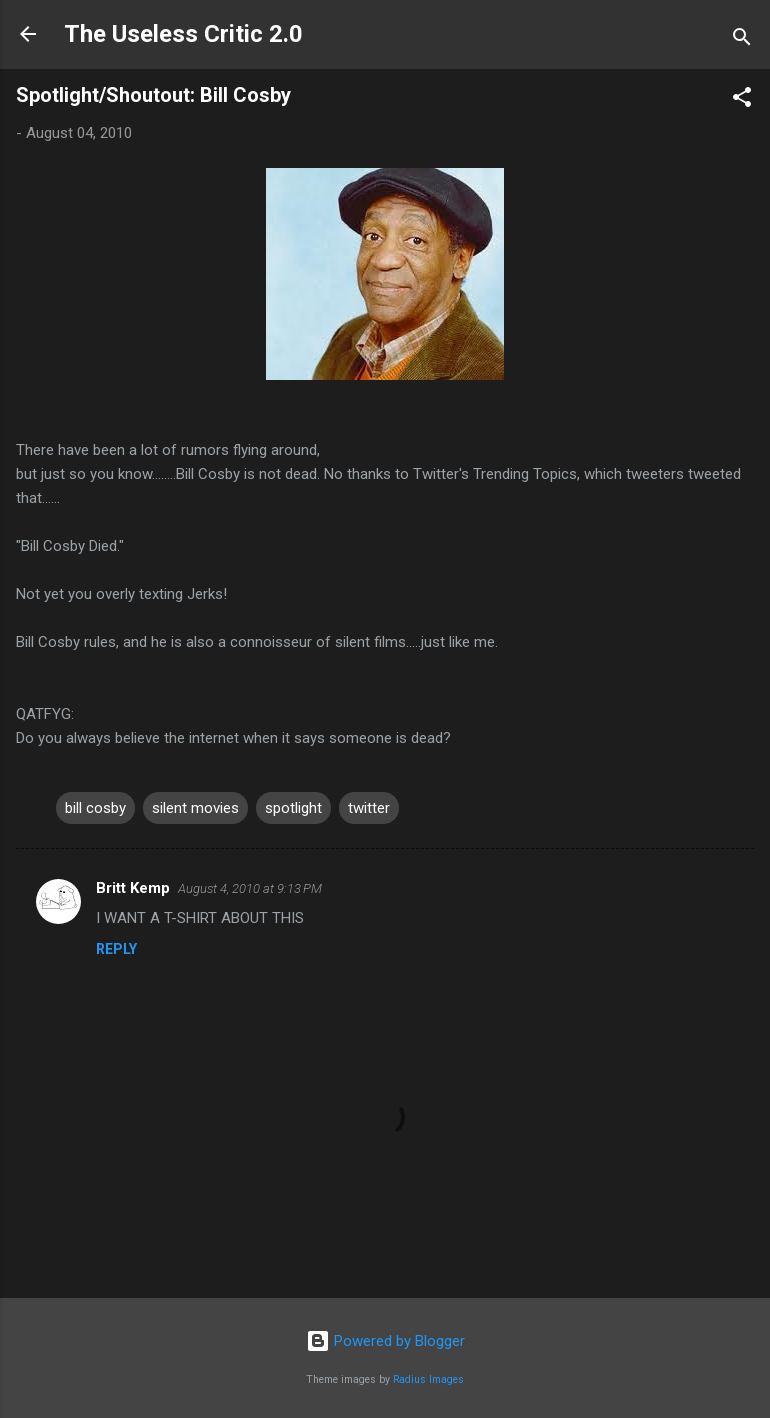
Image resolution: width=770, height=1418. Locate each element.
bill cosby (95, 808)
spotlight (293, 808)
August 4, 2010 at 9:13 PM (250, 888)
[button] (742, 100)
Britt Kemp (133, 888)
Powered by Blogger (385, 1341)
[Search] (742, 40)
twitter (369, 808)
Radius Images (428, 1379)
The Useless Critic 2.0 (183, 34)
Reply (116, 949)
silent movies (195, 808)
